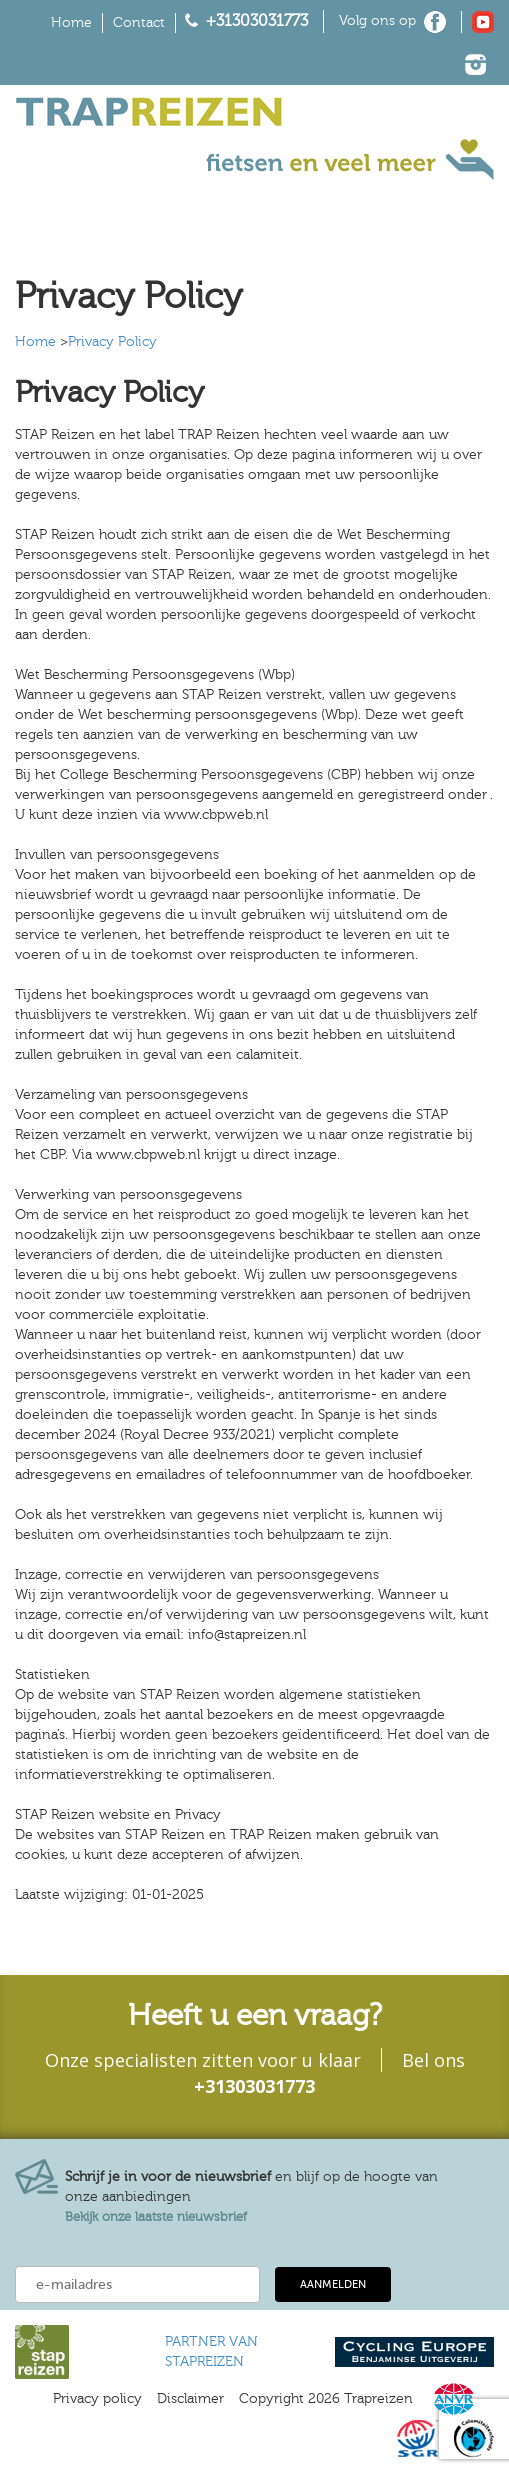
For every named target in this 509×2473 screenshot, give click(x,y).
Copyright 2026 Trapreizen (326, 2399)
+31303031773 (257, 21)
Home (71, 23)
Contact (139, 23)
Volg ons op (377, 21)
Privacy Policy (112, 342)
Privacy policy (97, 2399)
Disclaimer (190, 2399)
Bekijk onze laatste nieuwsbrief (156, 2217)
